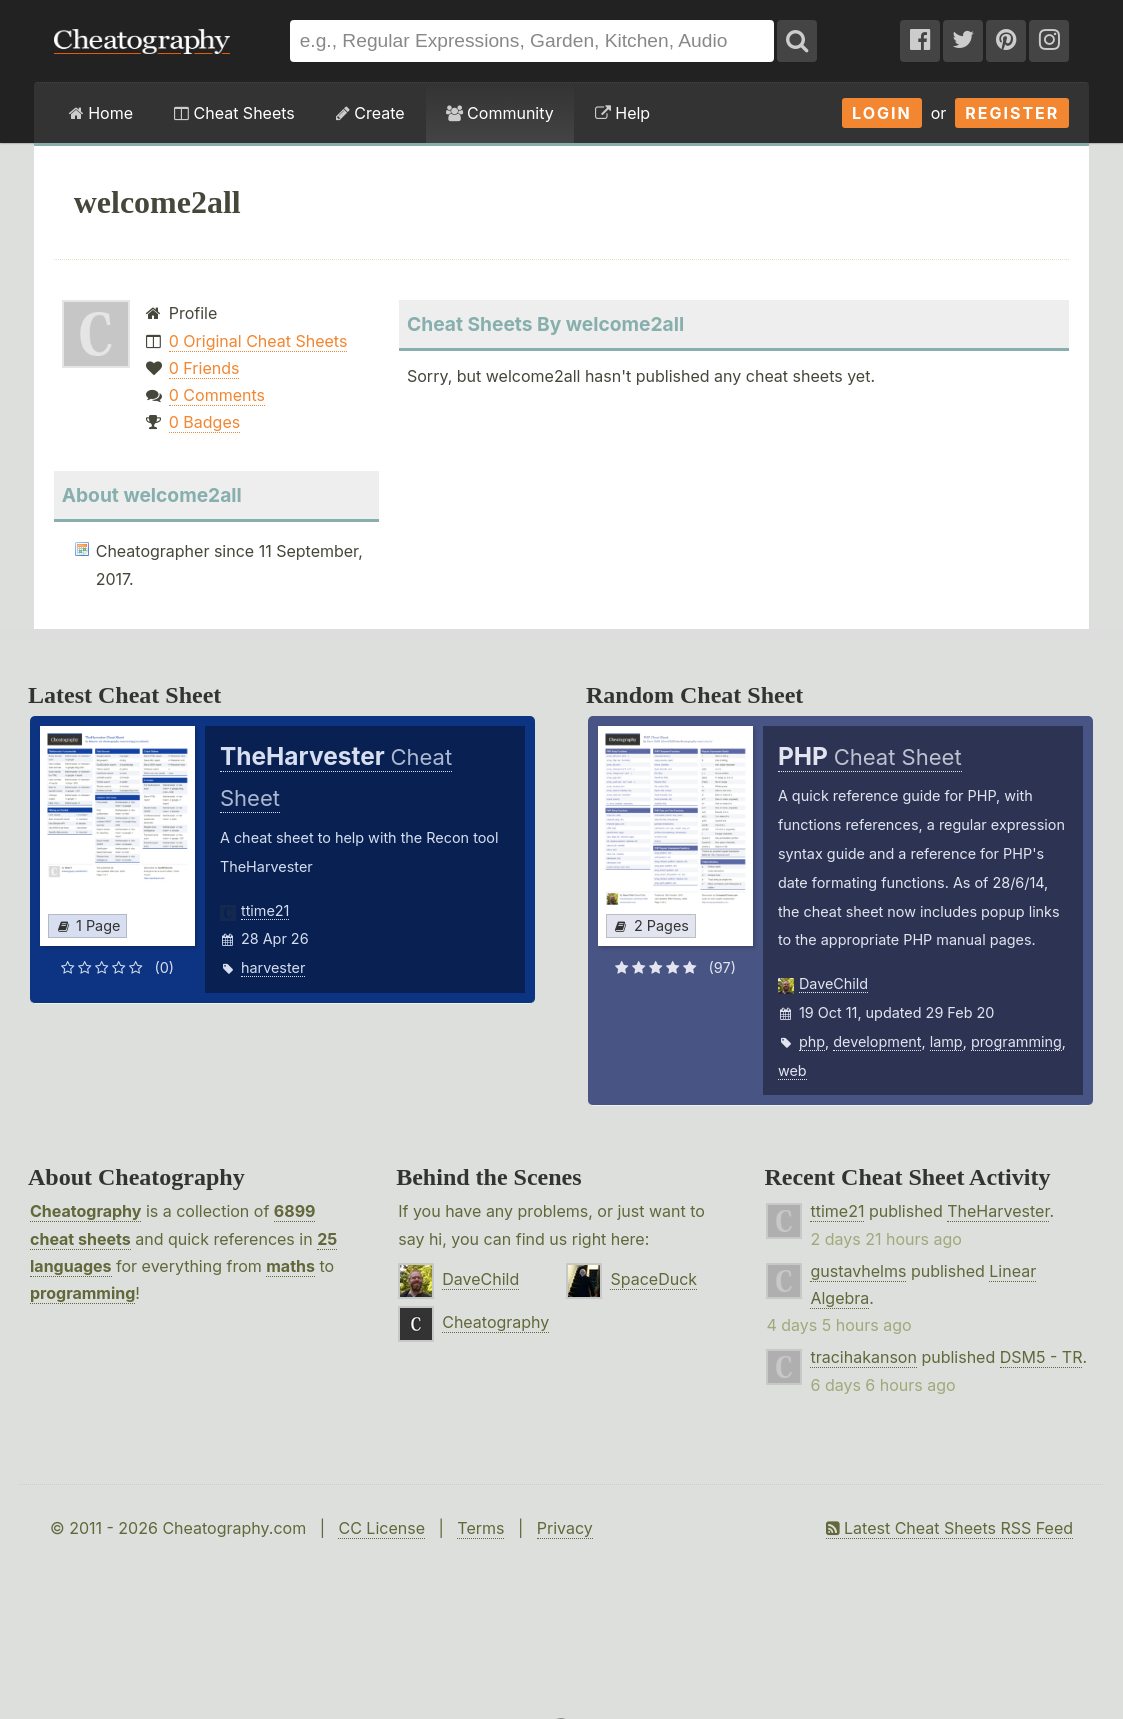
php (812, 1041)
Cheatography (85, 1211)
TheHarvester (998, 1211)
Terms (480, 1528)
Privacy (565, 1528)
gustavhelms (858, 1271)
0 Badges (204, 422)
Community (500, 113)
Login (882, 113)
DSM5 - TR (1041, 1357)
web (792, 1070)
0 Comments (217, 395)
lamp (946, 1041)
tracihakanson (863, 1357)
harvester (273, 967)
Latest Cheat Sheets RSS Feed (949, 1528)
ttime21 (265, 910)
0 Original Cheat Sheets (258, 341)
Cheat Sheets (234, 113)
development (877, 1041)
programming (1016, 1041)
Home (101, 113)
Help (622, 113)
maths (290, 1266)
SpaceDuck (653, 1279)
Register (1012, 113)
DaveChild (833, 983)
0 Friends (204, 368)
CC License (381, 1528)
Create (370, 113)
